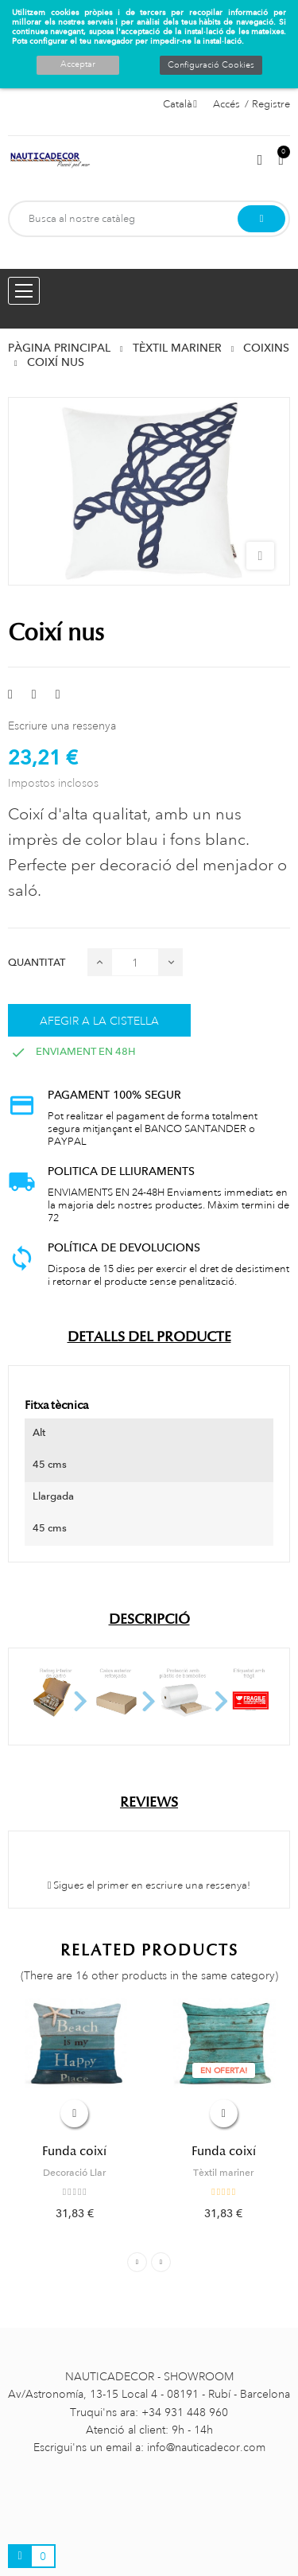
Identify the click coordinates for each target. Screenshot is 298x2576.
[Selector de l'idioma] (180, 104)
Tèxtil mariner (223, 2172)
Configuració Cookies (211, 65)
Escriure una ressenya (62, 725)
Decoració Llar (74, 2172)
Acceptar (77, 64)
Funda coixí (74, 2151)
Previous (137, 2262)
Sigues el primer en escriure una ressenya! (149, 1885)
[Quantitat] (135, 962)
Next (161, 2262)
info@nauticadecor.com (206, 2447)
